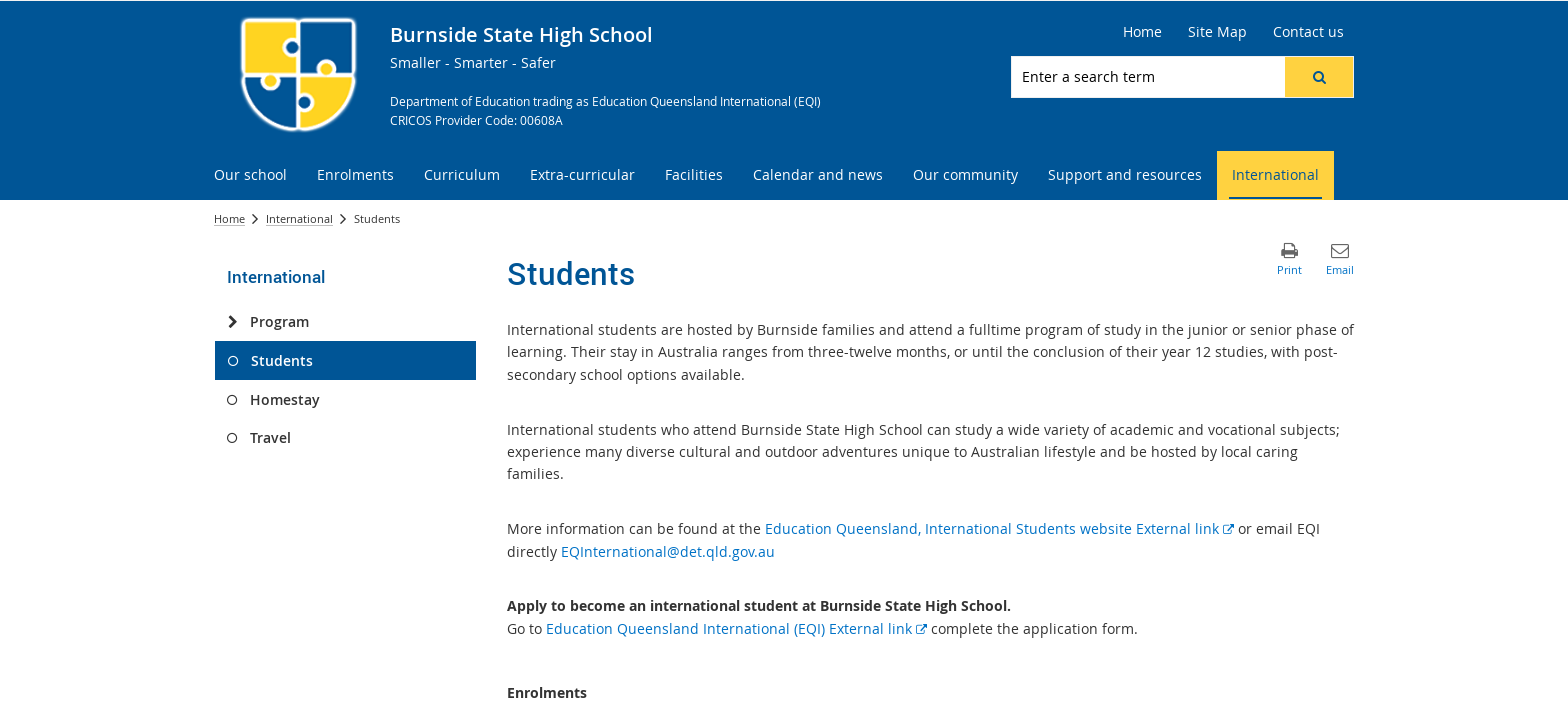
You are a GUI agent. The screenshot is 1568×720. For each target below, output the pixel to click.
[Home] (1142, 32)
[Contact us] (1308, 32)
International (299, 218)
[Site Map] (1217, 32)
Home (229, 218)
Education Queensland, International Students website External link (999, 528)
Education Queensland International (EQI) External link (736, 628)
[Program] (232, 322)
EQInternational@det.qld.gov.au (668, 551)
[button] (1319, 77)
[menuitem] (250, 175)
